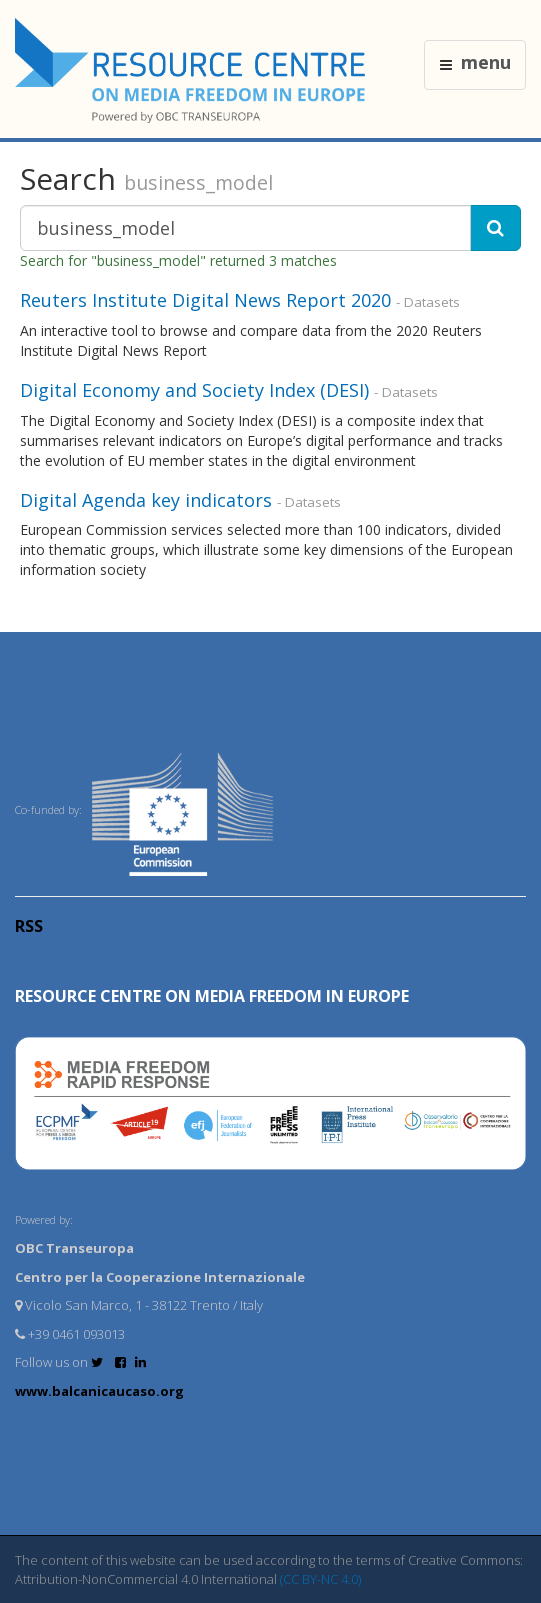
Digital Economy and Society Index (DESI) (194, 390)
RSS (29, 926)
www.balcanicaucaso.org (99, 1391)
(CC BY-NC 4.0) (320, 1579)
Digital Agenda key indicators (146, 500)
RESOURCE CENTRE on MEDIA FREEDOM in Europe (212, 996)
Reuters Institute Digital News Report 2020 (205, 300)
